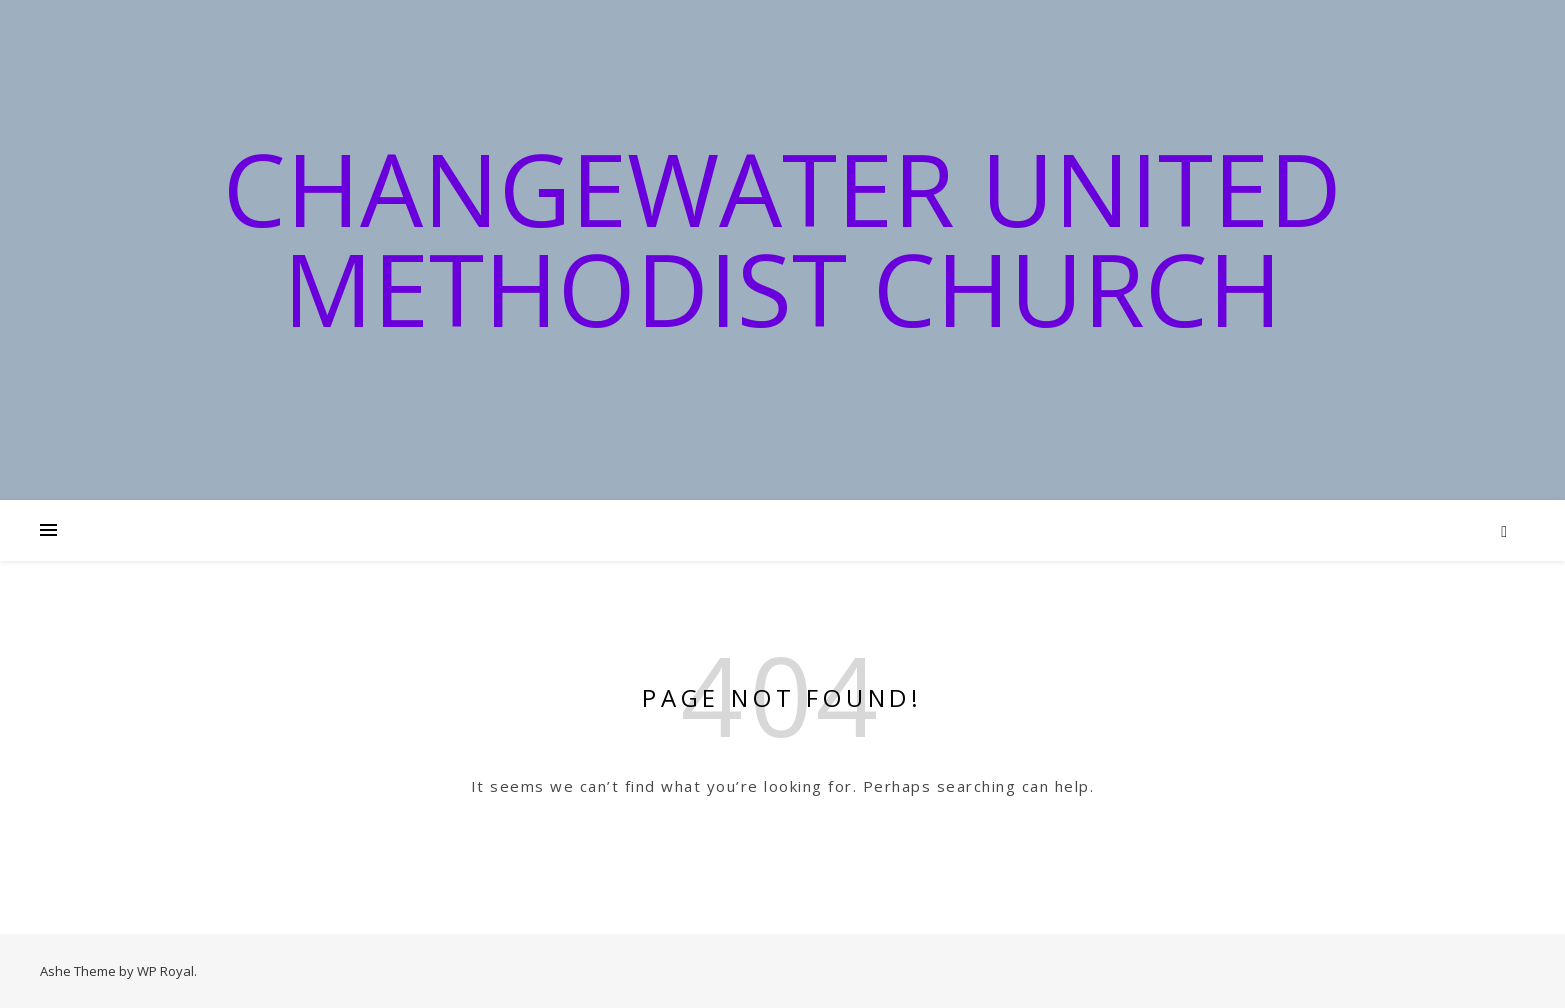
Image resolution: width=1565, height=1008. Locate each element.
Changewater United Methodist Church (782, 238)
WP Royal (165, 971)
